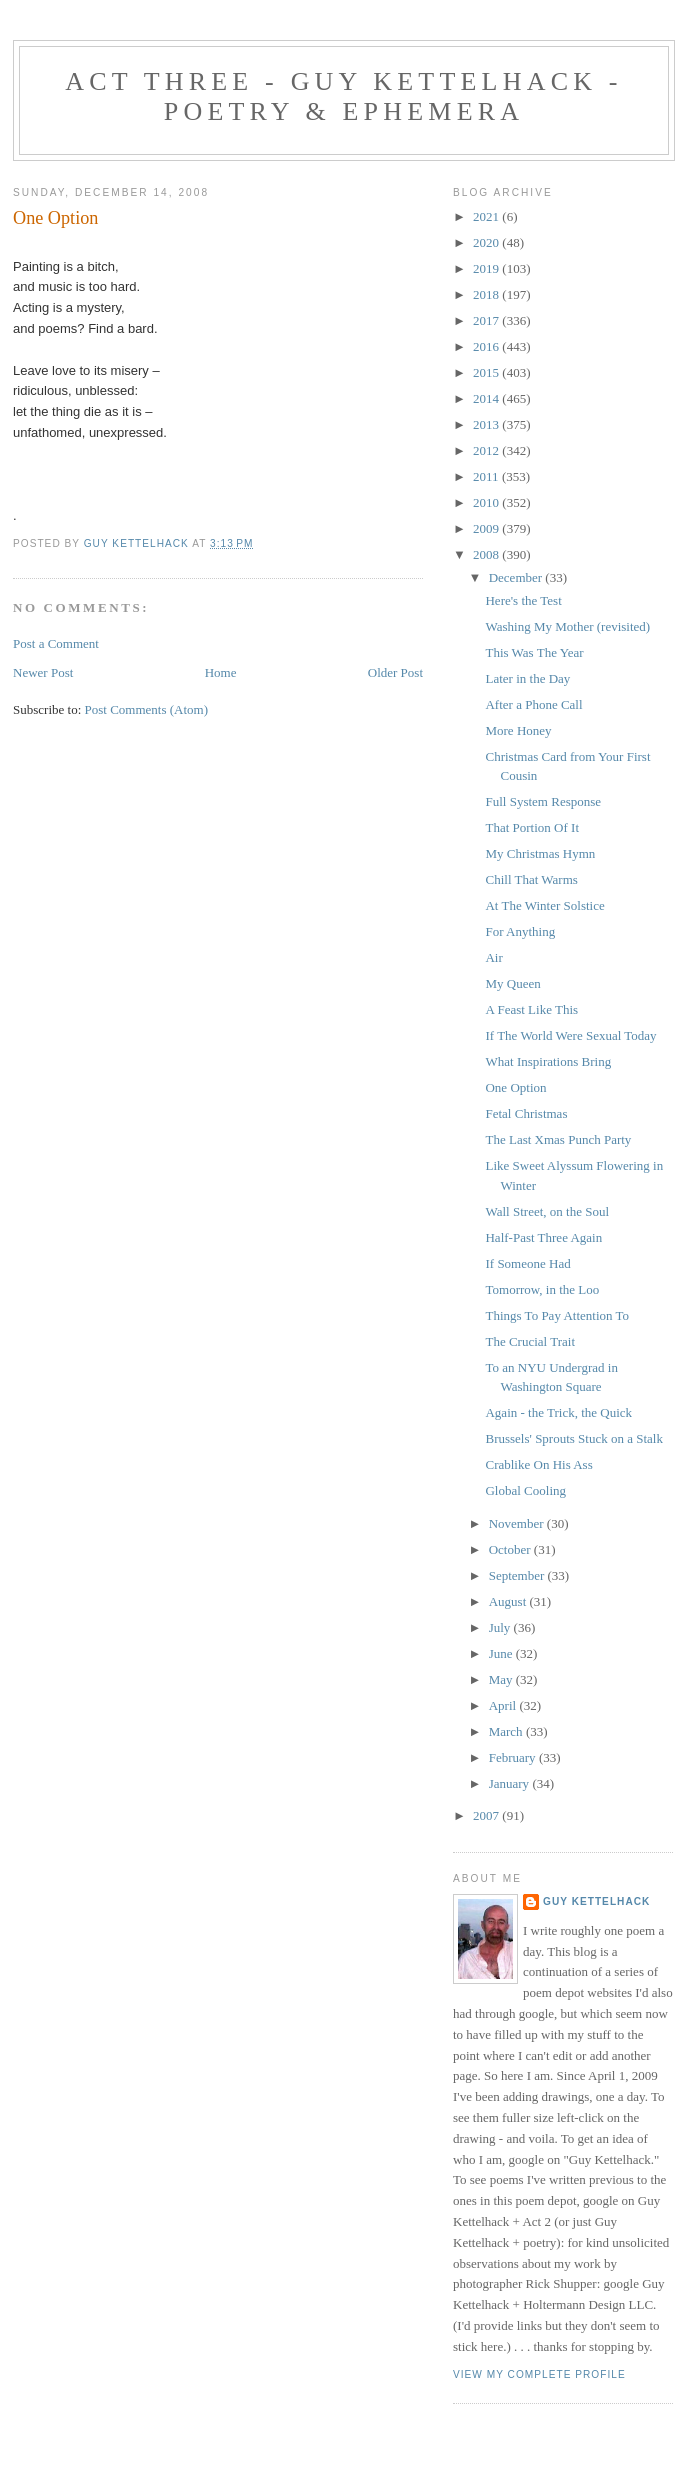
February (514, 1757)
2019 (487, 268)
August (509, 1601)
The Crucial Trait (530, 1341)
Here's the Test (523, 600)
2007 (487, 1815)
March (507, 1731)
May (502, 1679)
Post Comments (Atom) (147, 709)
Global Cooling (525, 1490)
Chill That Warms (531, 879)
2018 (487, 294)
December (517, 577)
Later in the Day (527, 678)
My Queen (512, 983)
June (502, 1653)
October (511, 1549)
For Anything (520, 931)
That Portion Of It (532, 827)
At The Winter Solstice (544, 905)
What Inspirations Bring (548, 1061)
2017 (487, 320)
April (504, 1705)
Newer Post (43, 672)
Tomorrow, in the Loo (542, 1289)
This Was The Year (534, 652)
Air (493, 957)
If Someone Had (527, 1263)
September (518, 1575)
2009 (487, 528)
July (501, 1627)
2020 (487, 242)
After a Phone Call (533, 704)
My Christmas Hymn (540, 853)
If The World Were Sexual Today (570, 1035)
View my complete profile (539, 2374)
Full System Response (543, 801)
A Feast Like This (531, 1009)
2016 (487, 346)
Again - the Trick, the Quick (558, 1412)
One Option (515, 1087)
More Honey (518, 730)
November (518, 1523)
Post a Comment (56, 643)
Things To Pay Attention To (557, 1315)
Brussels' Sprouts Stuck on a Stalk (574, 1438)
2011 (487, 476)
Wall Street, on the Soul (547, 1211)
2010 (487, 502)
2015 (487, 372)
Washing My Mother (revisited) (567, 626)
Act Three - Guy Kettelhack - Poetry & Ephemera (343, 96)
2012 (487, 450)
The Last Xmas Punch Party (558, 1139)
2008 (487, 554)
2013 (487, 424)
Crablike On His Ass (538, 1464)
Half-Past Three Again (543, 1237)
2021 (487, 216)
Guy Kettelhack (596, 1901)
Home (221, 672)
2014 (487, 398)
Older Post (395, 672)
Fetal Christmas (526, 1113)
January (511, 1783)
